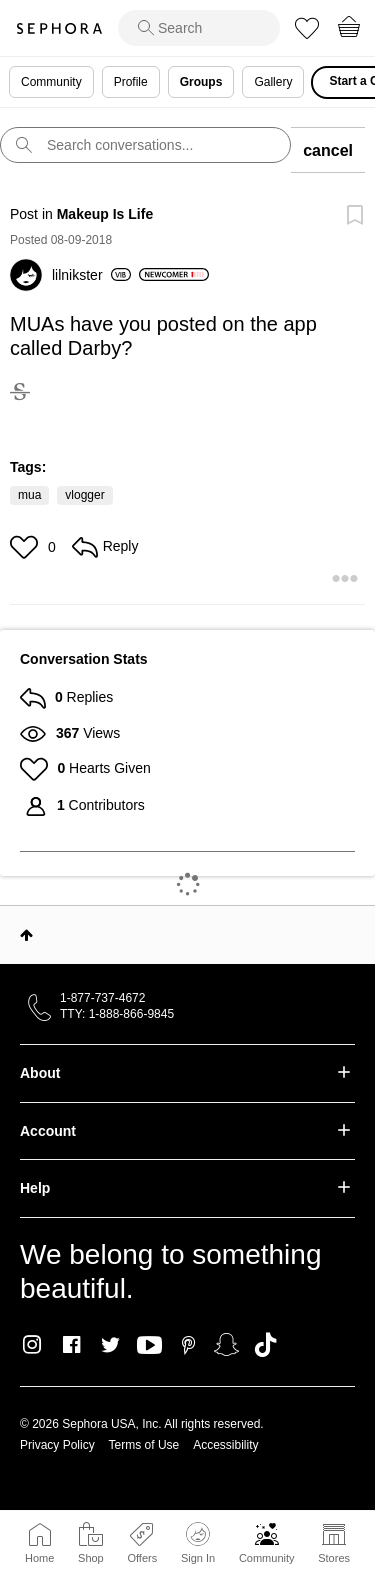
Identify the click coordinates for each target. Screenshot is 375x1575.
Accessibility (225, 1445)
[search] (199, 28)
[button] (26, 547)
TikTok (265, 1345)
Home (39, 1558)
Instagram (32, 1345)
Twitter (110, 1345)
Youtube (149, 1346)
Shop (91, 1558)
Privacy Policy (57, 1445)
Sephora (59, 28)
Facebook (71, 1345)
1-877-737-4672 (102, 998)
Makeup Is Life (105, 214)
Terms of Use (144, 1445)
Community (267, 1558)
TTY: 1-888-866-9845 (117, 1014)
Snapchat (226, 1345)
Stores (334, 1558)
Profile (131, 82)
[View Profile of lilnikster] (91, 275)
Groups (201, 82)
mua (29, 495)
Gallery (273, 82)
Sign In (198, 1543)
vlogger (84, 495)
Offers (142, 1558)
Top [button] (26, 935)
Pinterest (188, 1345)
